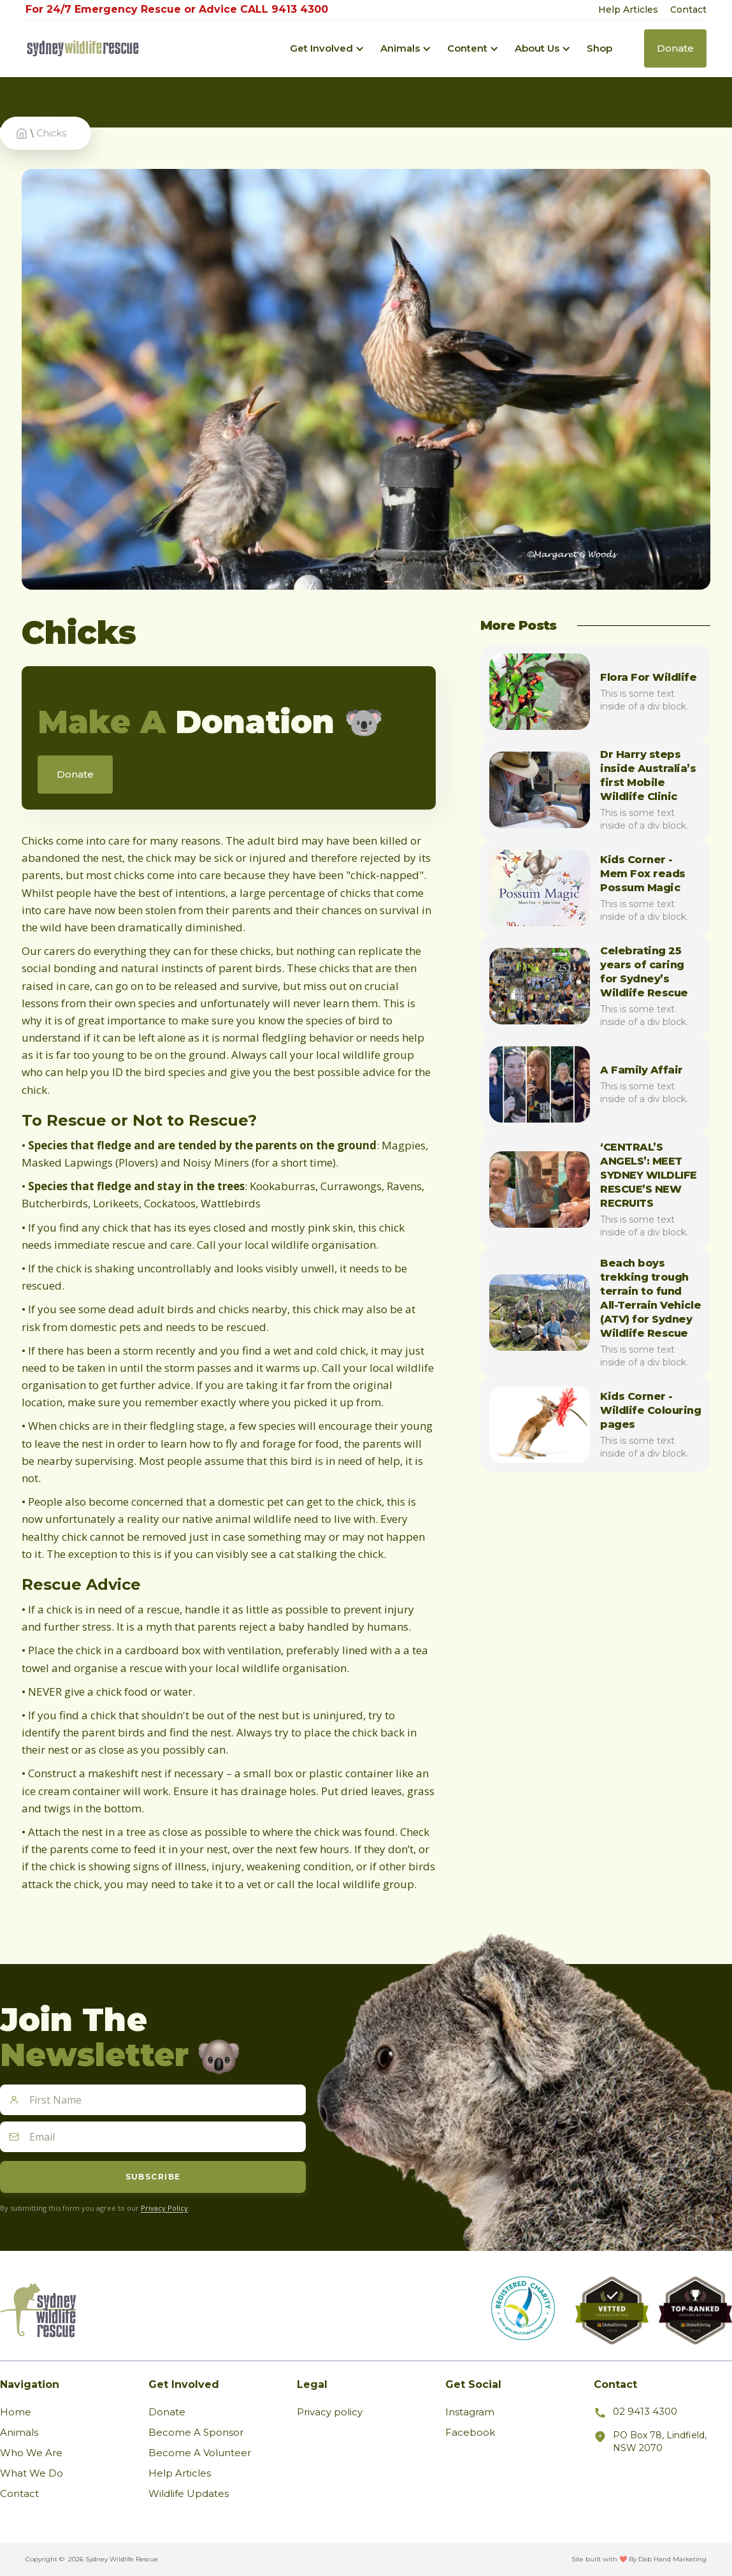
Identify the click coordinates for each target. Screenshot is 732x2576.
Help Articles (628, 9)
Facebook (470, 2432)
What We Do (31, 2473)
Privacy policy (329, 2412)
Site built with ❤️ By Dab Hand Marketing (639, 2559)
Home (15, 2412)
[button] (322, 48)
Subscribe (153, 2176)
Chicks (51, 133)
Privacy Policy (164, 2208)
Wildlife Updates (188, 2493)
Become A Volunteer (199, 2453)
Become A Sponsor (195, 2432)
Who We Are (31, 2453)
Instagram (469, 2412)
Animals (19, 2432)
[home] (82, 49)
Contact (688, 9)
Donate (166, 2412)
